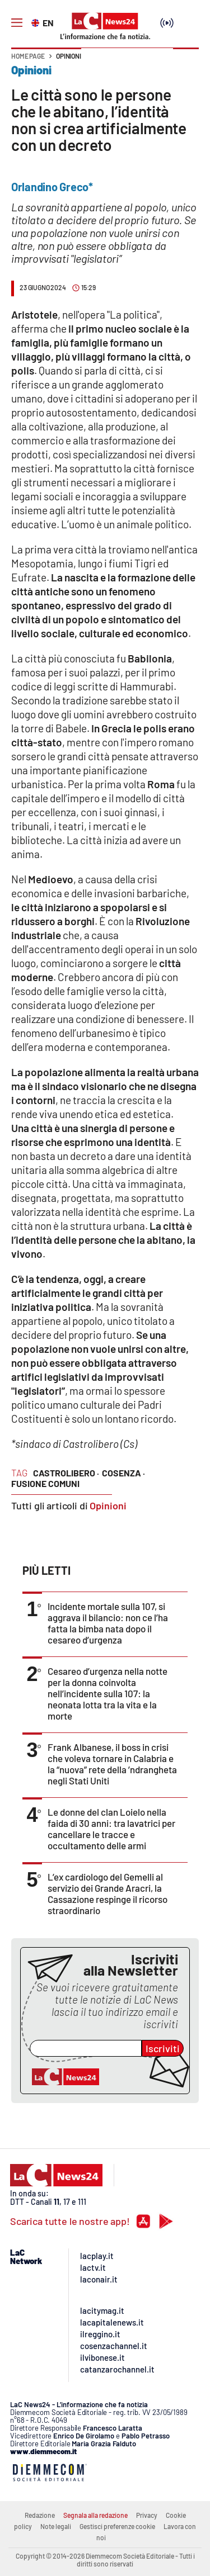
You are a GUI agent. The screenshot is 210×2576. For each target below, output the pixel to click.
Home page (28, 56)
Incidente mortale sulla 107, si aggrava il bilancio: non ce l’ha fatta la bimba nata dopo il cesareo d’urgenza (108, 1622)
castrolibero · (66, 1472)
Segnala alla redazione (95, 2515)
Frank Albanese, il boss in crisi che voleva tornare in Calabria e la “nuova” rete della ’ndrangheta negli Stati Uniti (112, 1763)
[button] (186, 61)
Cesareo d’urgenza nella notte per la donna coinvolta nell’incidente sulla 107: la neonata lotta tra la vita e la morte (107, 1693)
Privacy (146, 2515)
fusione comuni (45, 1483)
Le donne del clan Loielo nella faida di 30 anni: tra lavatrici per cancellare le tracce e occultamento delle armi (111, 1828)
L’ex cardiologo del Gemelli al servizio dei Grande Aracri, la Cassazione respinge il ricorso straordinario (107, 1893)
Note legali (55, 2526)
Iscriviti (163, 2048)
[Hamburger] (16, 23)
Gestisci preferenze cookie (117, 2526)
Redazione (40, 2515)
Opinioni (68, 56)
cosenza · (123, 1472)
